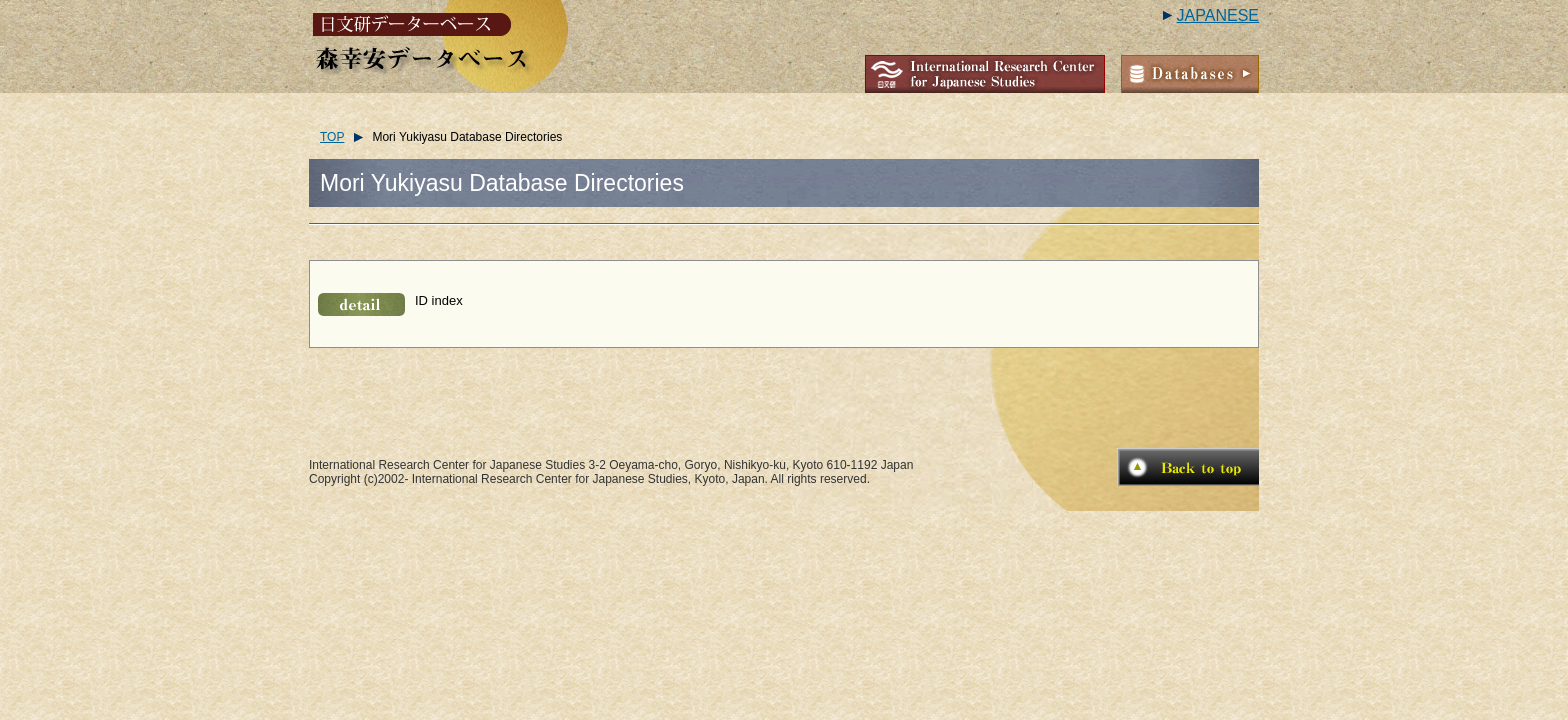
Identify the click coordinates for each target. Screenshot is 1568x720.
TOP (332, 137)
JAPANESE (1218, 15)
